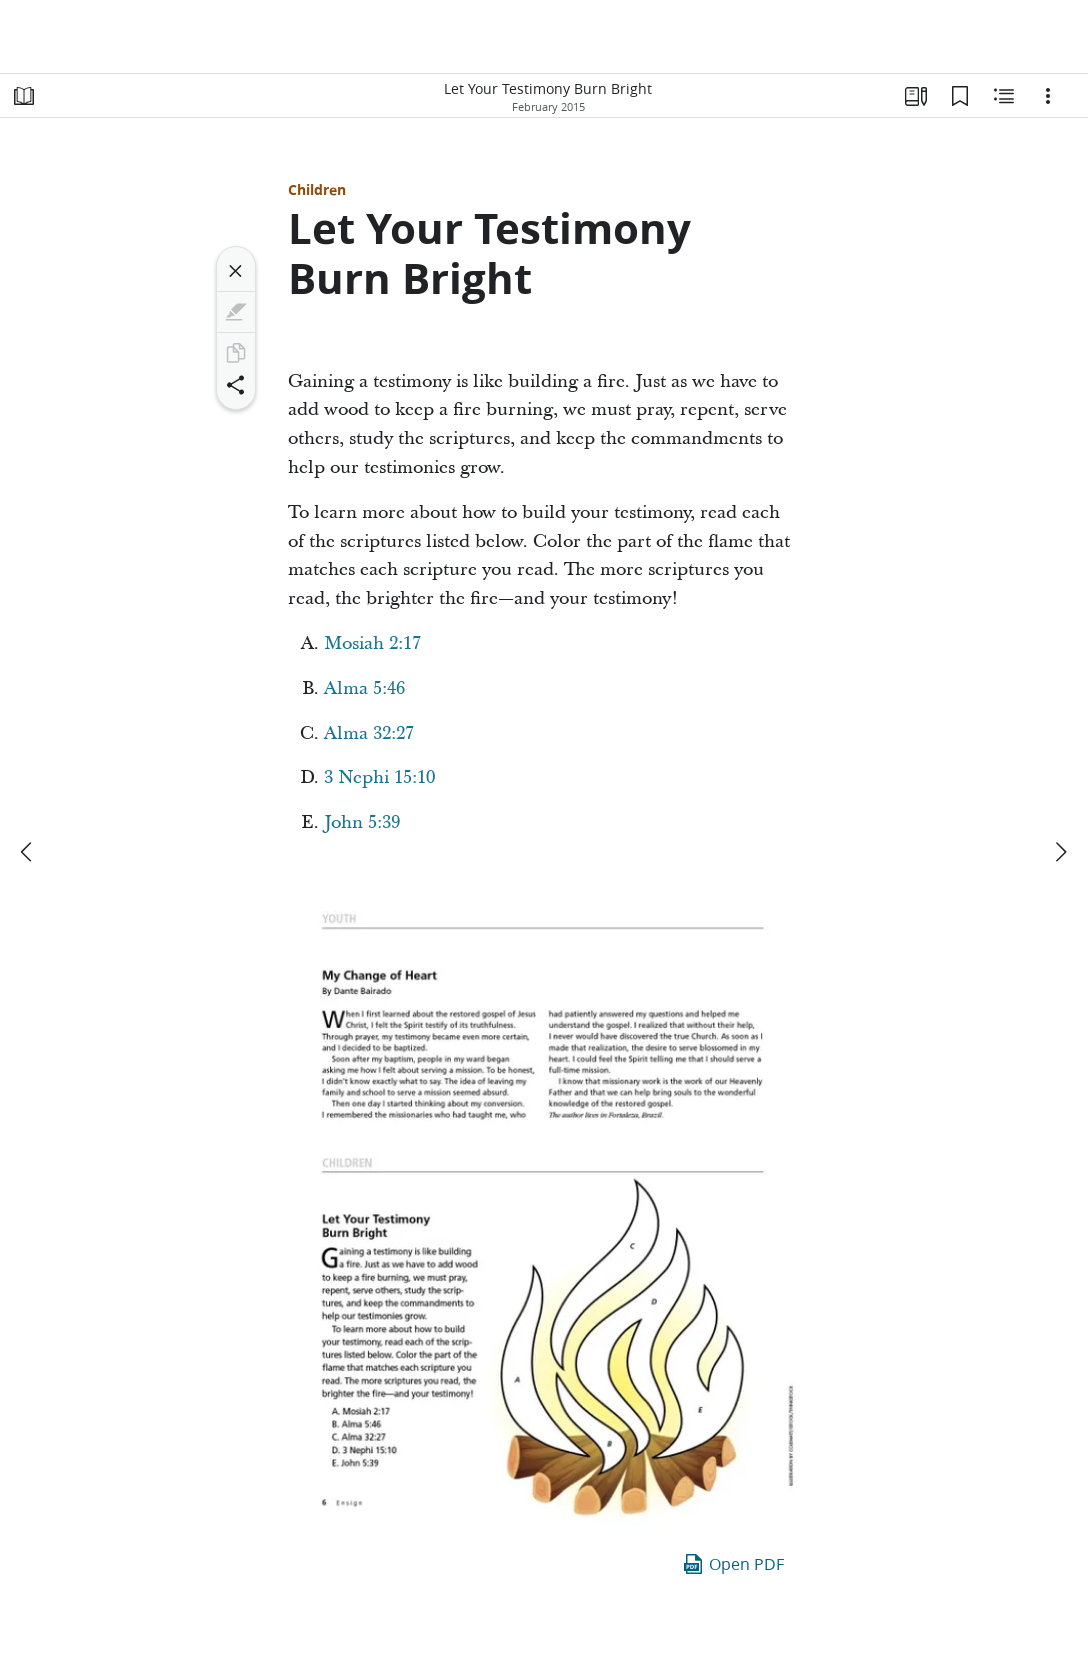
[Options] (1048, 96)
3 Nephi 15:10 (379, 777)
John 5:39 (362, 822)
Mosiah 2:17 (372, 643)
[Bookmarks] (960, 96)
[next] (1060, 852)
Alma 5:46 (364, 688)
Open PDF (732, 1564)
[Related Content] (1004, 96)
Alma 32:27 (369, 733)
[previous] (28, 852)
